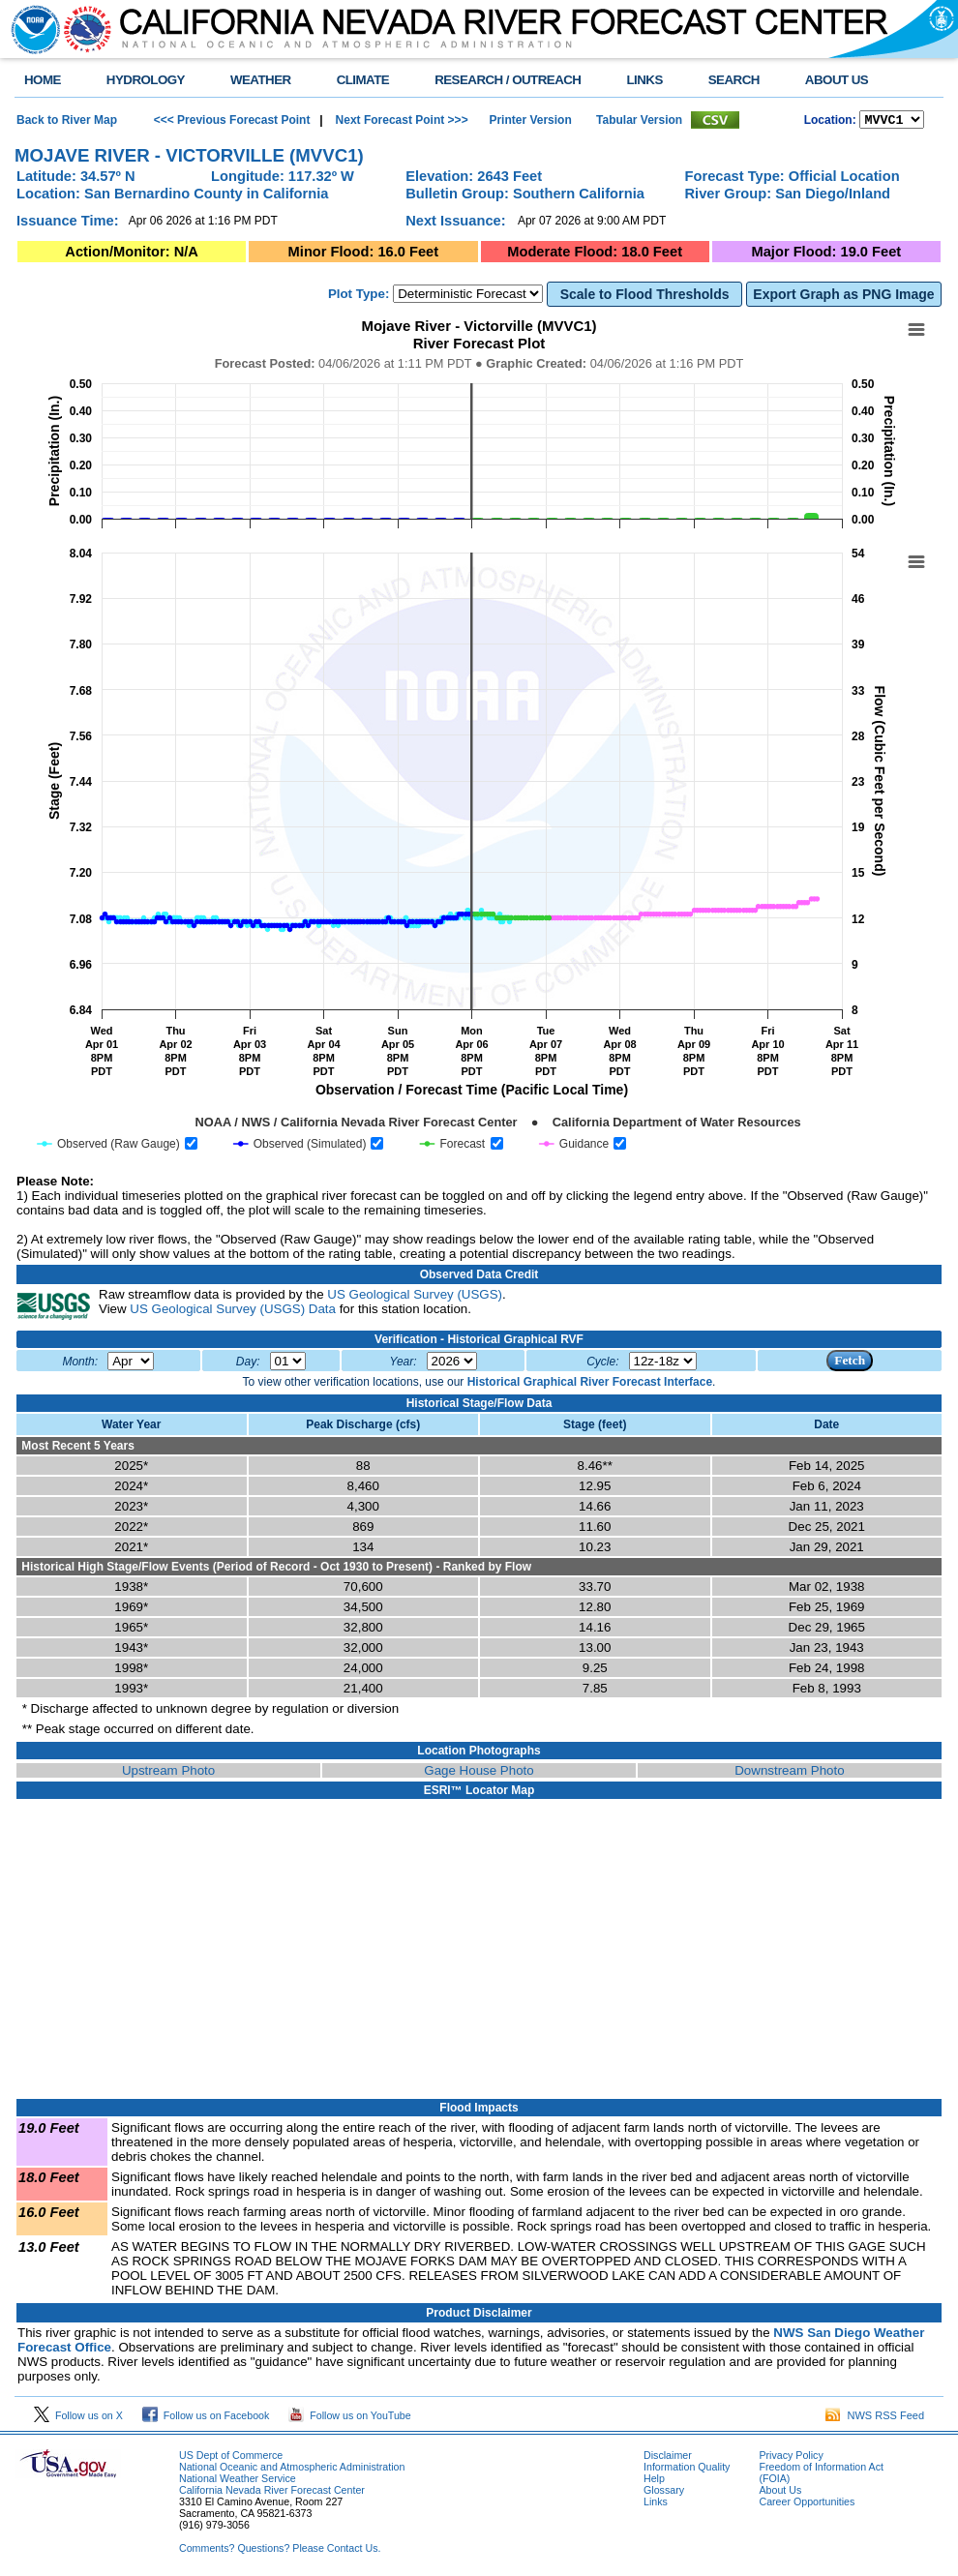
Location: (830, 122)
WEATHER (260, 80)
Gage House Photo (478, 1773)
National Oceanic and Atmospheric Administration (291, 2469)
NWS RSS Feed (874, 2418)
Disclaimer (668, 2458)
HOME (42, 80)
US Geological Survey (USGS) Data (233, 1311)
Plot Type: (358, 296)
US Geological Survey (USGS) (414, 1297)
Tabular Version (639, 121)
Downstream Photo (789, 1773)
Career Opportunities (806, 2504)
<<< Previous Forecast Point (232, 121)
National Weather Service (237, 2481)
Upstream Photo (168, 1773)
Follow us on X (78, 2418)
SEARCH (734, 80)
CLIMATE (363, 80)
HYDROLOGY (145, 80)
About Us (780, 2493)
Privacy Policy (791, 2458)
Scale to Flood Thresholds (645, 297)
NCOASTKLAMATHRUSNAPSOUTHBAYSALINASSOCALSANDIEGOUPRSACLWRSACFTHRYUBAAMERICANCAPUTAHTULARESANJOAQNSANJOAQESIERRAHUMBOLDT (891, 121)
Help (654, 2481)
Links (656, 2504)
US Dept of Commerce (231, 2458)
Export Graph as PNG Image (843, 297)
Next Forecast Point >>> (399, 121)
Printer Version (530, 121)
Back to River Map (66, 121)
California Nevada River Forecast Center (272, 2493)
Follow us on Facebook (206, 2418)
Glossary (664, 2493)
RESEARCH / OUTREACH (507, 80)
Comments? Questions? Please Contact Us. (279, 2551)
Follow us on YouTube (349, 2418)
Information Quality (687, 2469)
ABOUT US (836, 80)
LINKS (644, 80)
